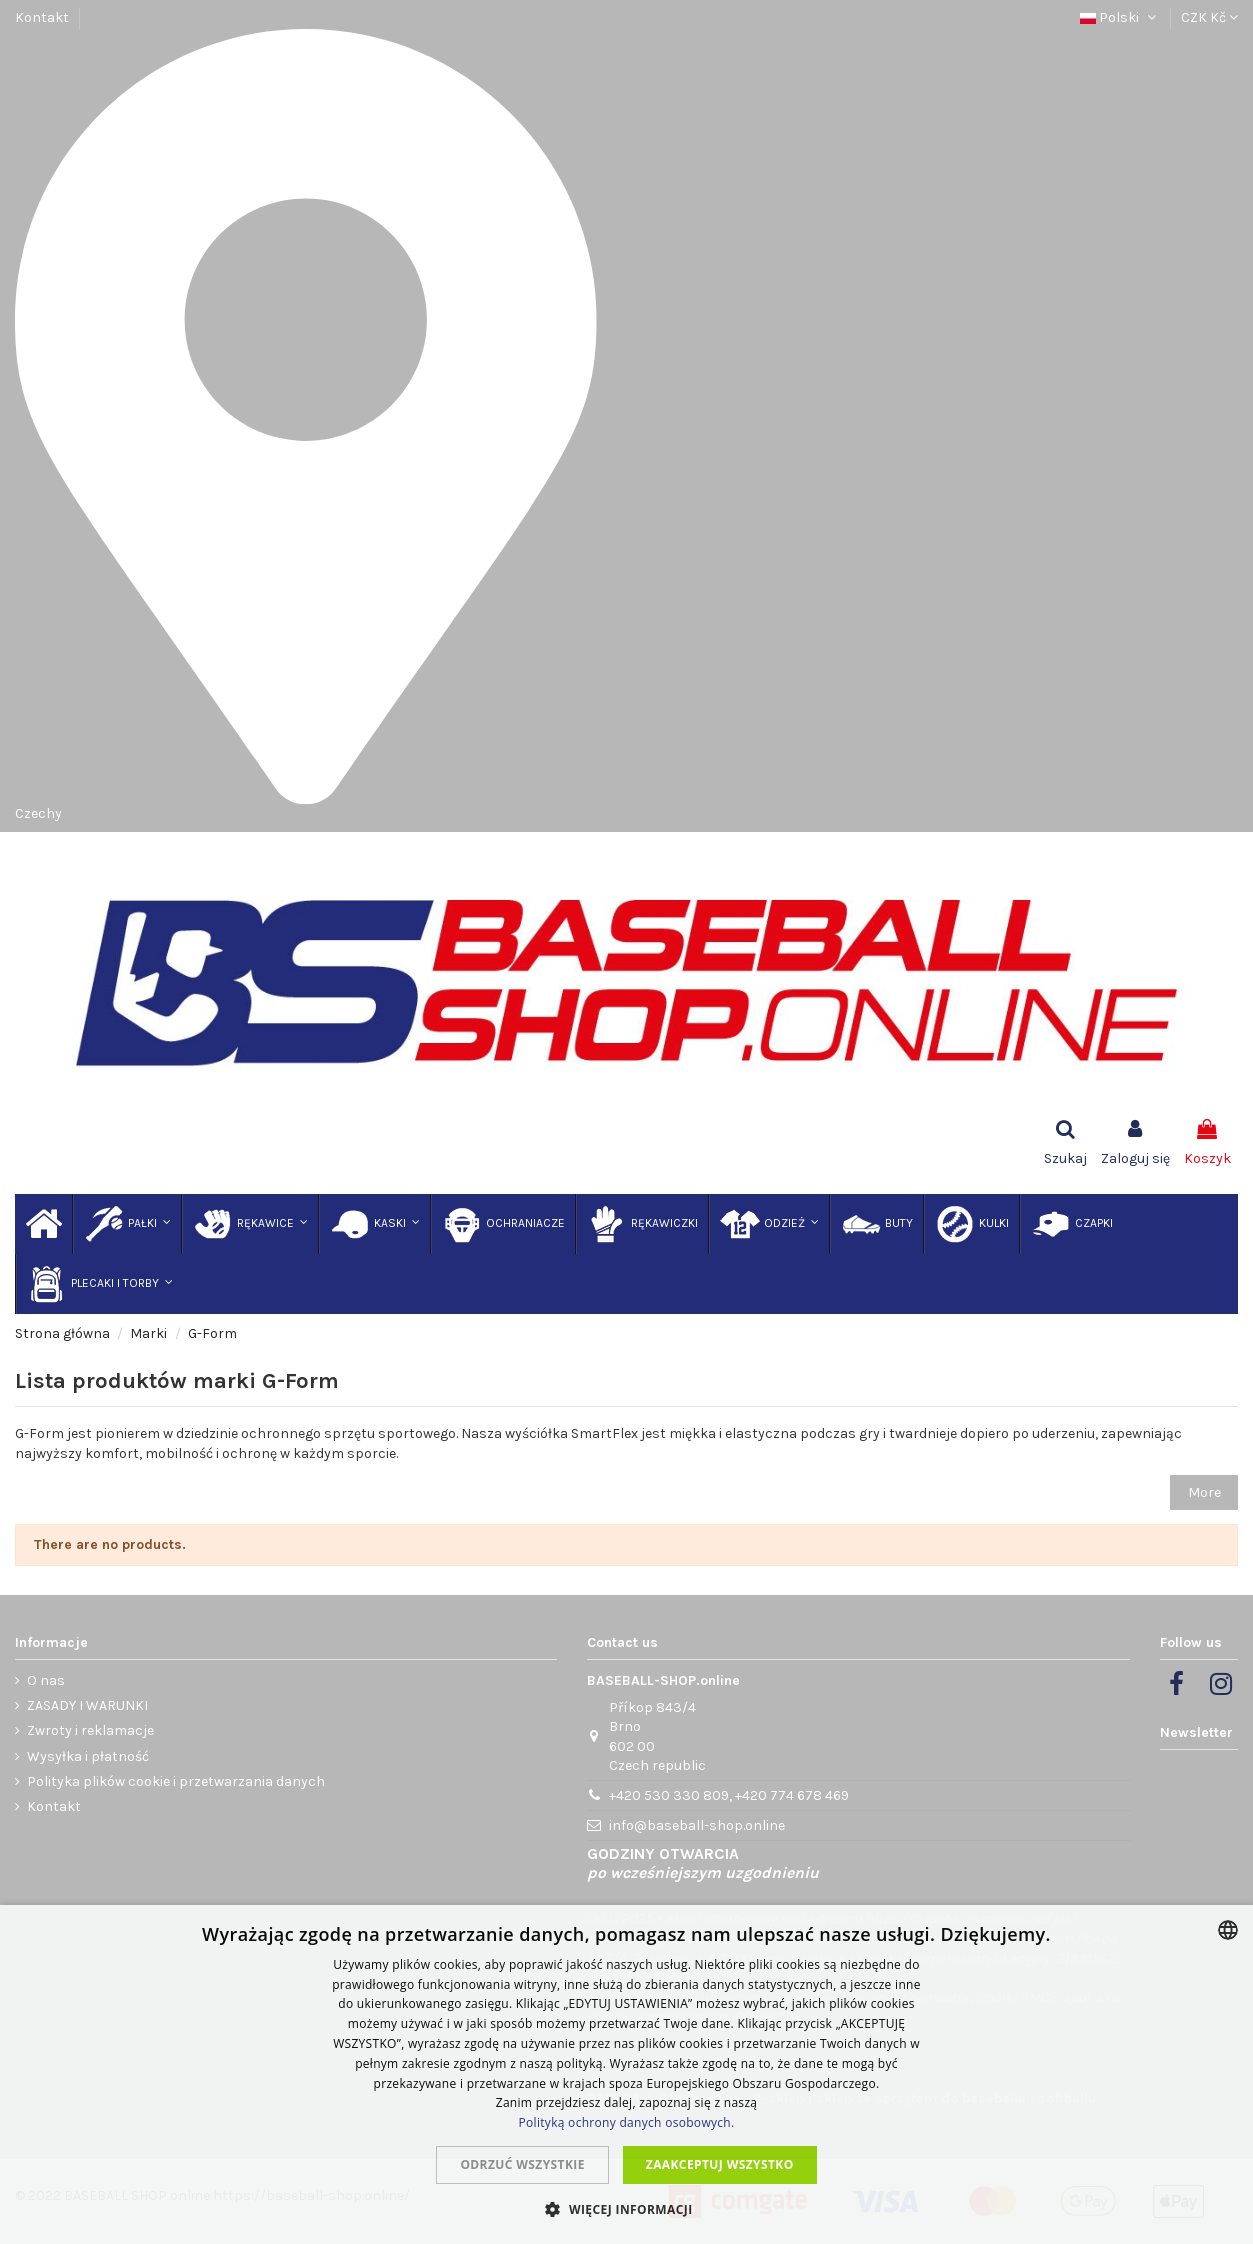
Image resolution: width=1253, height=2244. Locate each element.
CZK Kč (1209, 17)
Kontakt (42, 17)
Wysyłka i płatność (88, 1756)
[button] (626, 2209)
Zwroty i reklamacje (90, 1730)
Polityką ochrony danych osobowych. (627, 2122)
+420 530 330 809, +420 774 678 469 (729, 1795)
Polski (1120, 17)
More (1204, 1492)
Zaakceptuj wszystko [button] (720, 2164)
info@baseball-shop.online (697, 1825)
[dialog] (626, 2074)
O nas (46, 1680)
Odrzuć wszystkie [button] (522, 2164)
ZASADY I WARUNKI (87, 1705)
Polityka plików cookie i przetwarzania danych (176, 1781)
